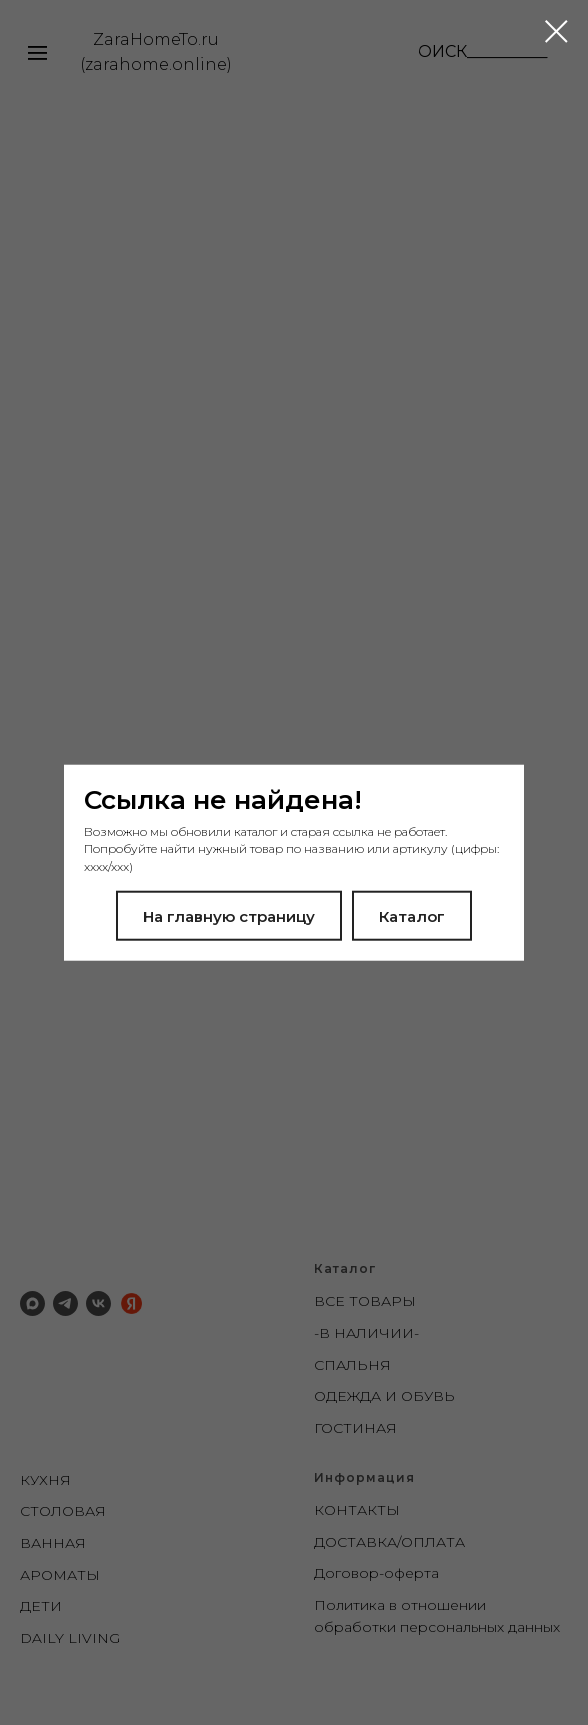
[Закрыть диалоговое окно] (556, 31)
